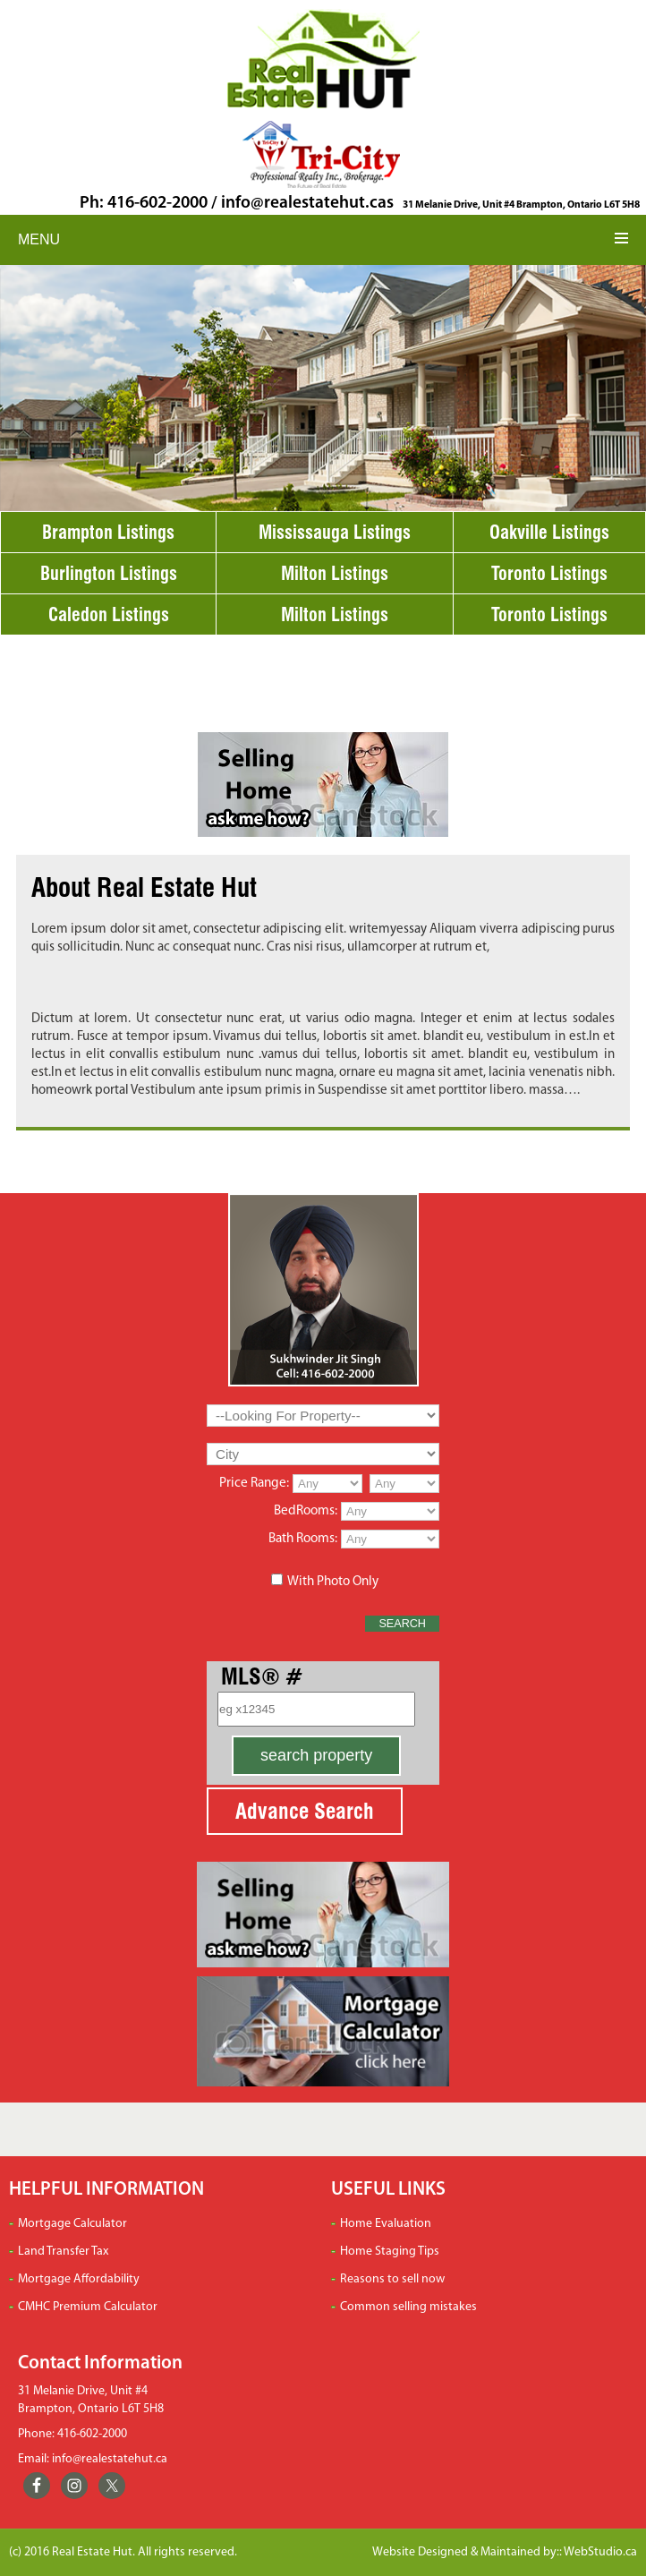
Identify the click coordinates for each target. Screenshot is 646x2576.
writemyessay (388, 929)
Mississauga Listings (335, 532)
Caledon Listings (108, 614)
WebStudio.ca (600, 2552)
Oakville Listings (549, 532)
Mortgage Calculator (72, 2224)
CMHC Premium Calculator (87, 2307)
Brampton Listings (108, 532)
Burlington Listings (108, 573)
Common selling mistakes (408, 2307)
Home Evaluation (385, 2224)
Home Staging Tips (389, 2251)
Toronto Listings (549, 573)
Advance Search (304, 1811)
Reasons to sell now (392, 2279)
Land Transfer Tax (63, 2251)
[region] (323, 388)
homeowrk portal (80, 1090)
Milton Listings (334, 573)
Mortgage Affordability (79, 2279)
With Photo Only (332, 1582)
